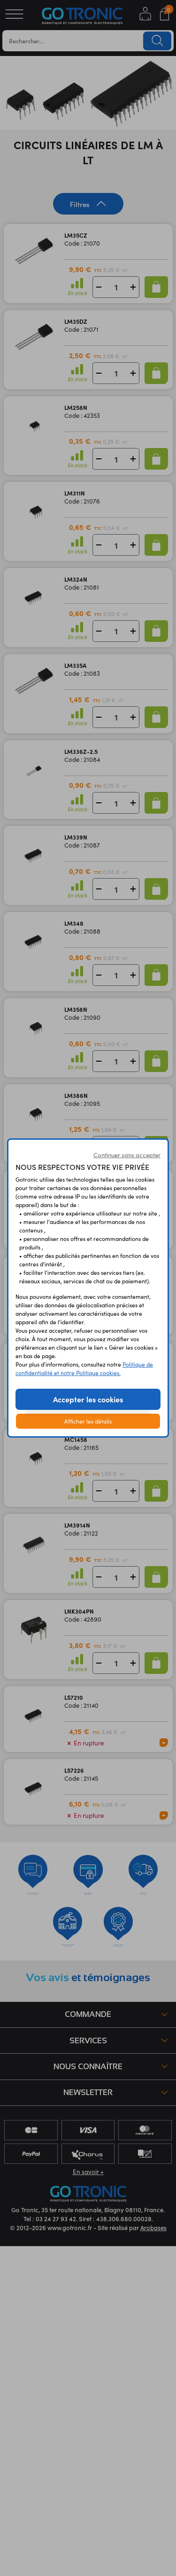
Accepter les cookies (88, 1399)
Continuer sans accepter (127, 1155)
